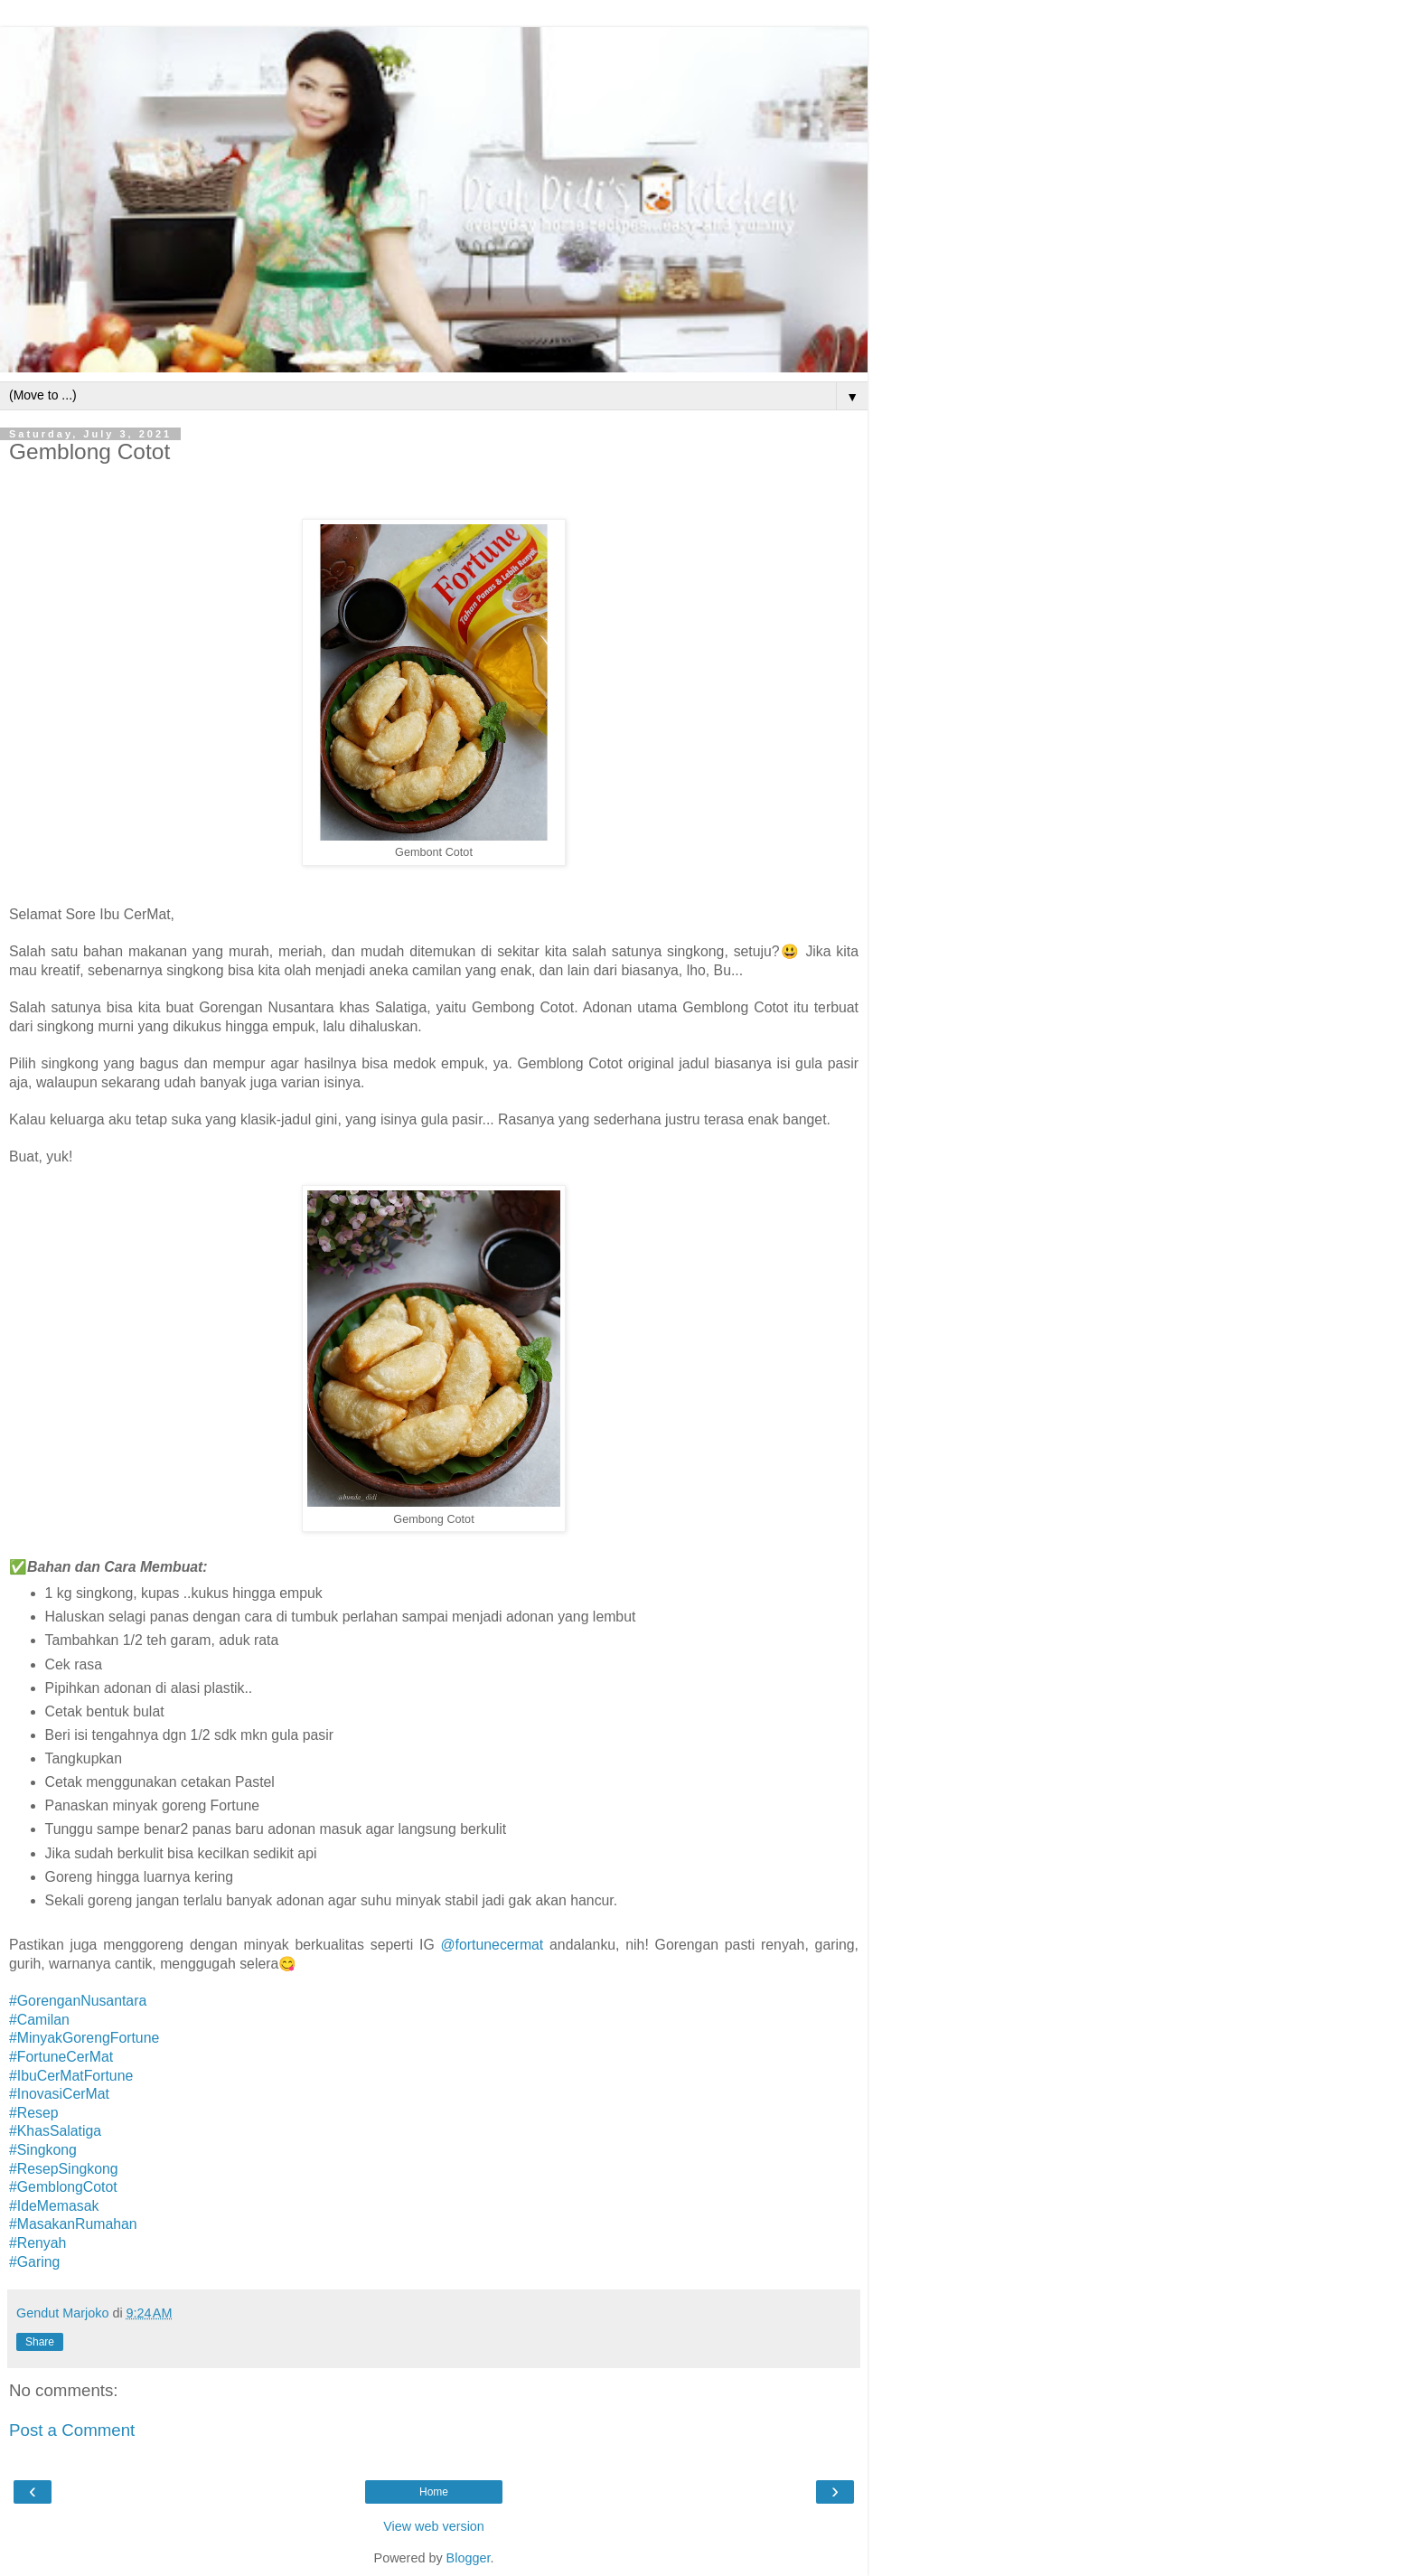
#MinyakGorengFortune (84, 2037)
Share (39, 2342)
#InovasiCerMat (59, 2093)
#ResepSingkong (63, 2168)
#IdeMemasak (54, 2206)
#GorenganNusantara (77, 2000)
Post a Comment (72, 2430)
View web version (433, 2526)
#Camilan (39, 2019)
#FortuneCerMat (61, 2056)
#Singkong (43, 2150)
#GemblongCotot (63, 2187)
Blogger (468, 2558)
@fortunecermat (492, 1944)
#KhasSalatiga (55, 2131)
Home (433, 2492)
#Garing (34, 2262)
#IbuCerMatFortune (71, 2075)
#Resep (34, 2112)
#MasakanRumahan (73, 2224)
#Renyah (37, 2243)
